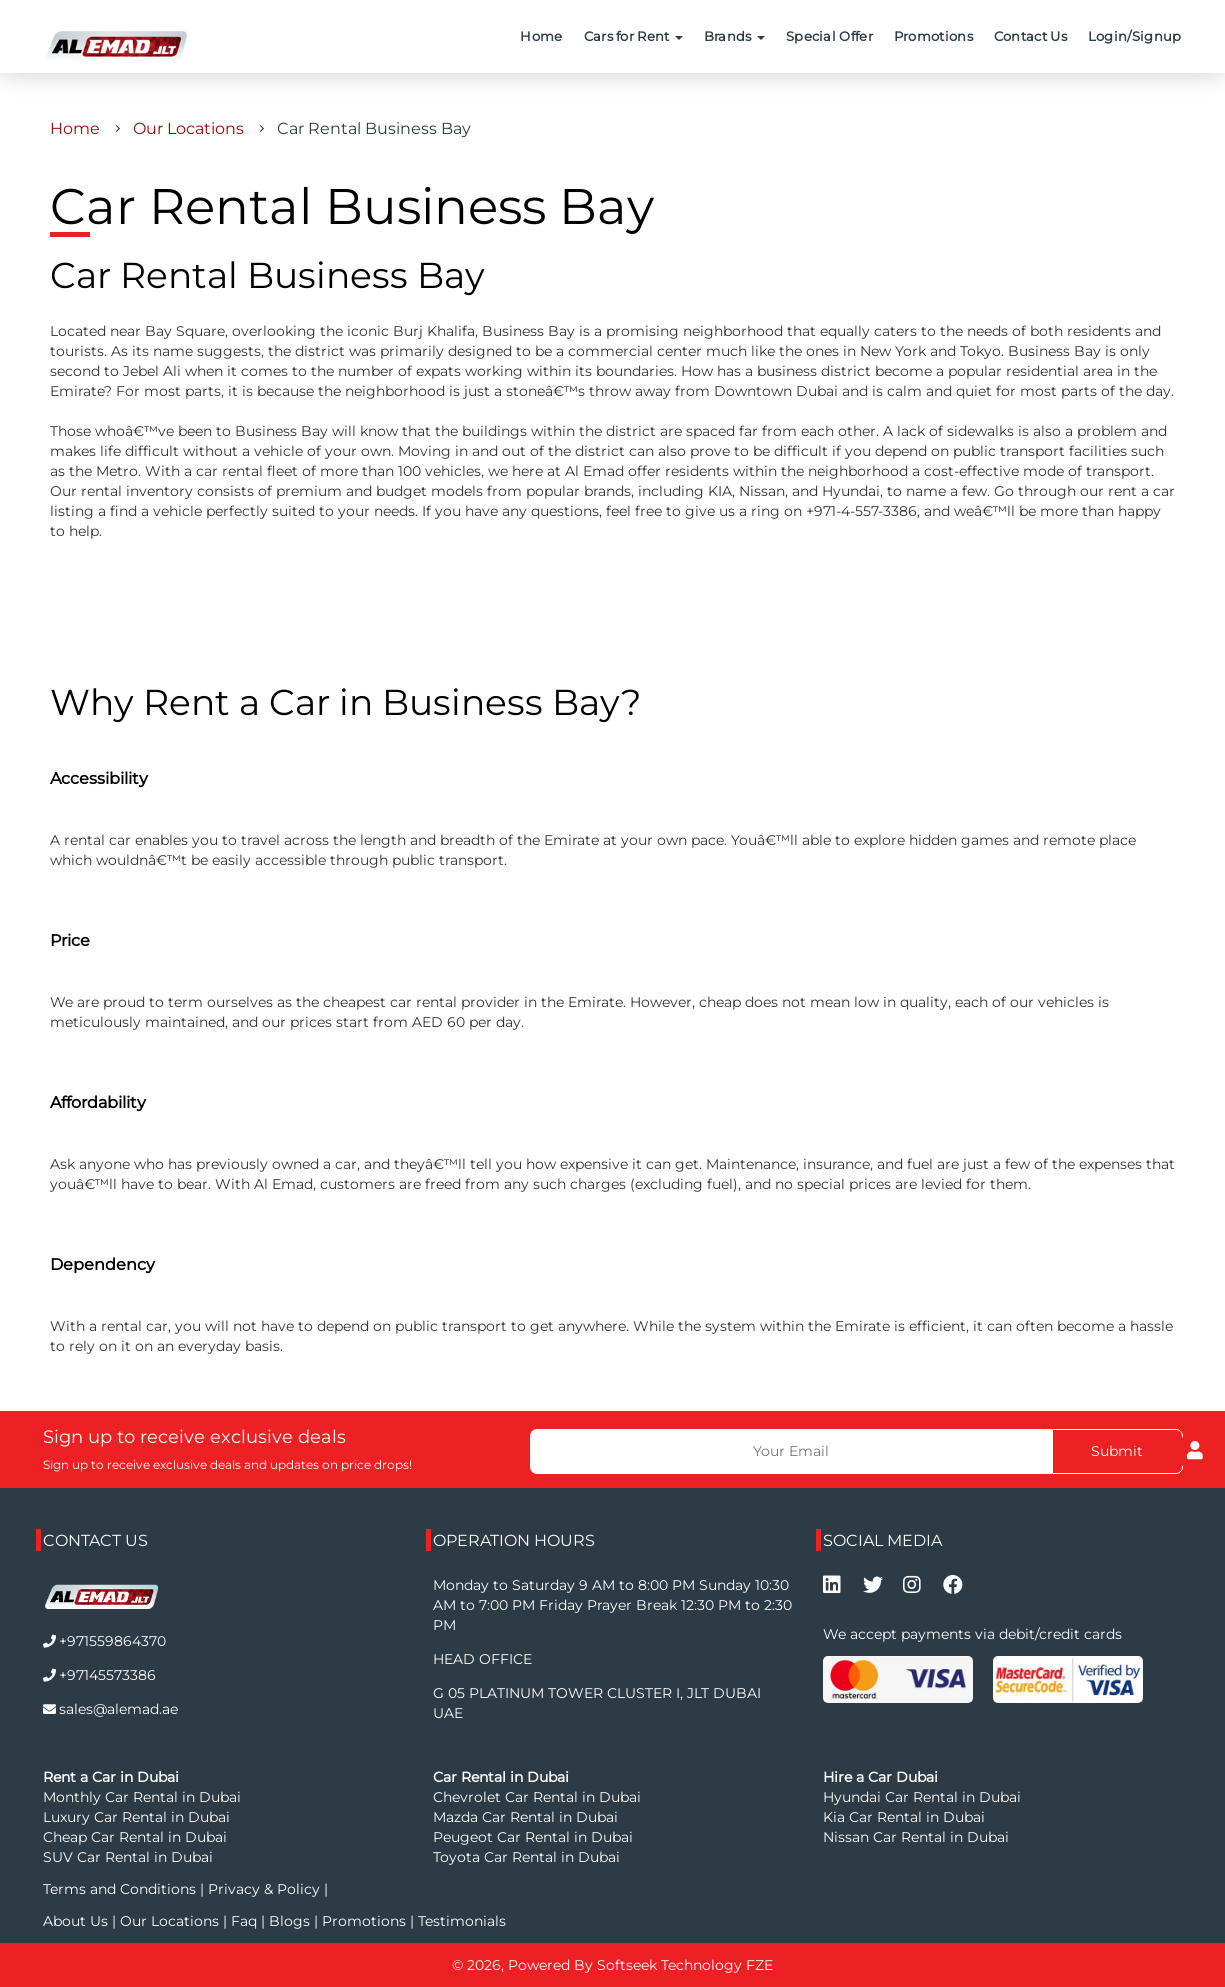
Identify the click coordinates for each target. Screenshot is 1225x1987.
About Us (77, 1921)
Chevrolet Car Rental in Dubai (537, 1797)
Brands (734, 36)
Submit (1117, 1451)
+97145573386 (107, 1675)
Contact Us (1030, 36)
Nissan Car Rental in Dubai (916, 1837)
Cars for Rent (633, 36)
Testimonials (462, 1921)
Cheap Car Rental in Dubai (135, 1837)
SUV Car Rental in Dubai (128, 1857)
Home (541, 36)
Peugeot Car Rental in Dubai (533, 1837)
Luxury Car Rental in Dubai (136, 1817)
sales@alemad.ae (118, 1709)
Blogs (291, 1921)
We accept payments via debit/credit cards (972, 1634)
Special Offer (829, 36)
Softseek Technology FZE (685, 1965)
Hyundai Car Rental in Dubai (922, 1797)
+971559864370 (112, 1641)
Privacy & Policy (264, 1889)
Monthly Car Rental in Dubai (142, 1797)
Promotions (933, 36)
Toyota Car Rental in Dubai (526, 1857)
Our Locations (188, 128)
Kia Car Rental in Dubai (904, 1817)
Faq (244, 1921)
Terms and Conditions (121, 1889)
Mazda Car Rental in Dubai (525, 1817)
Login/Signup (1135, 36)
